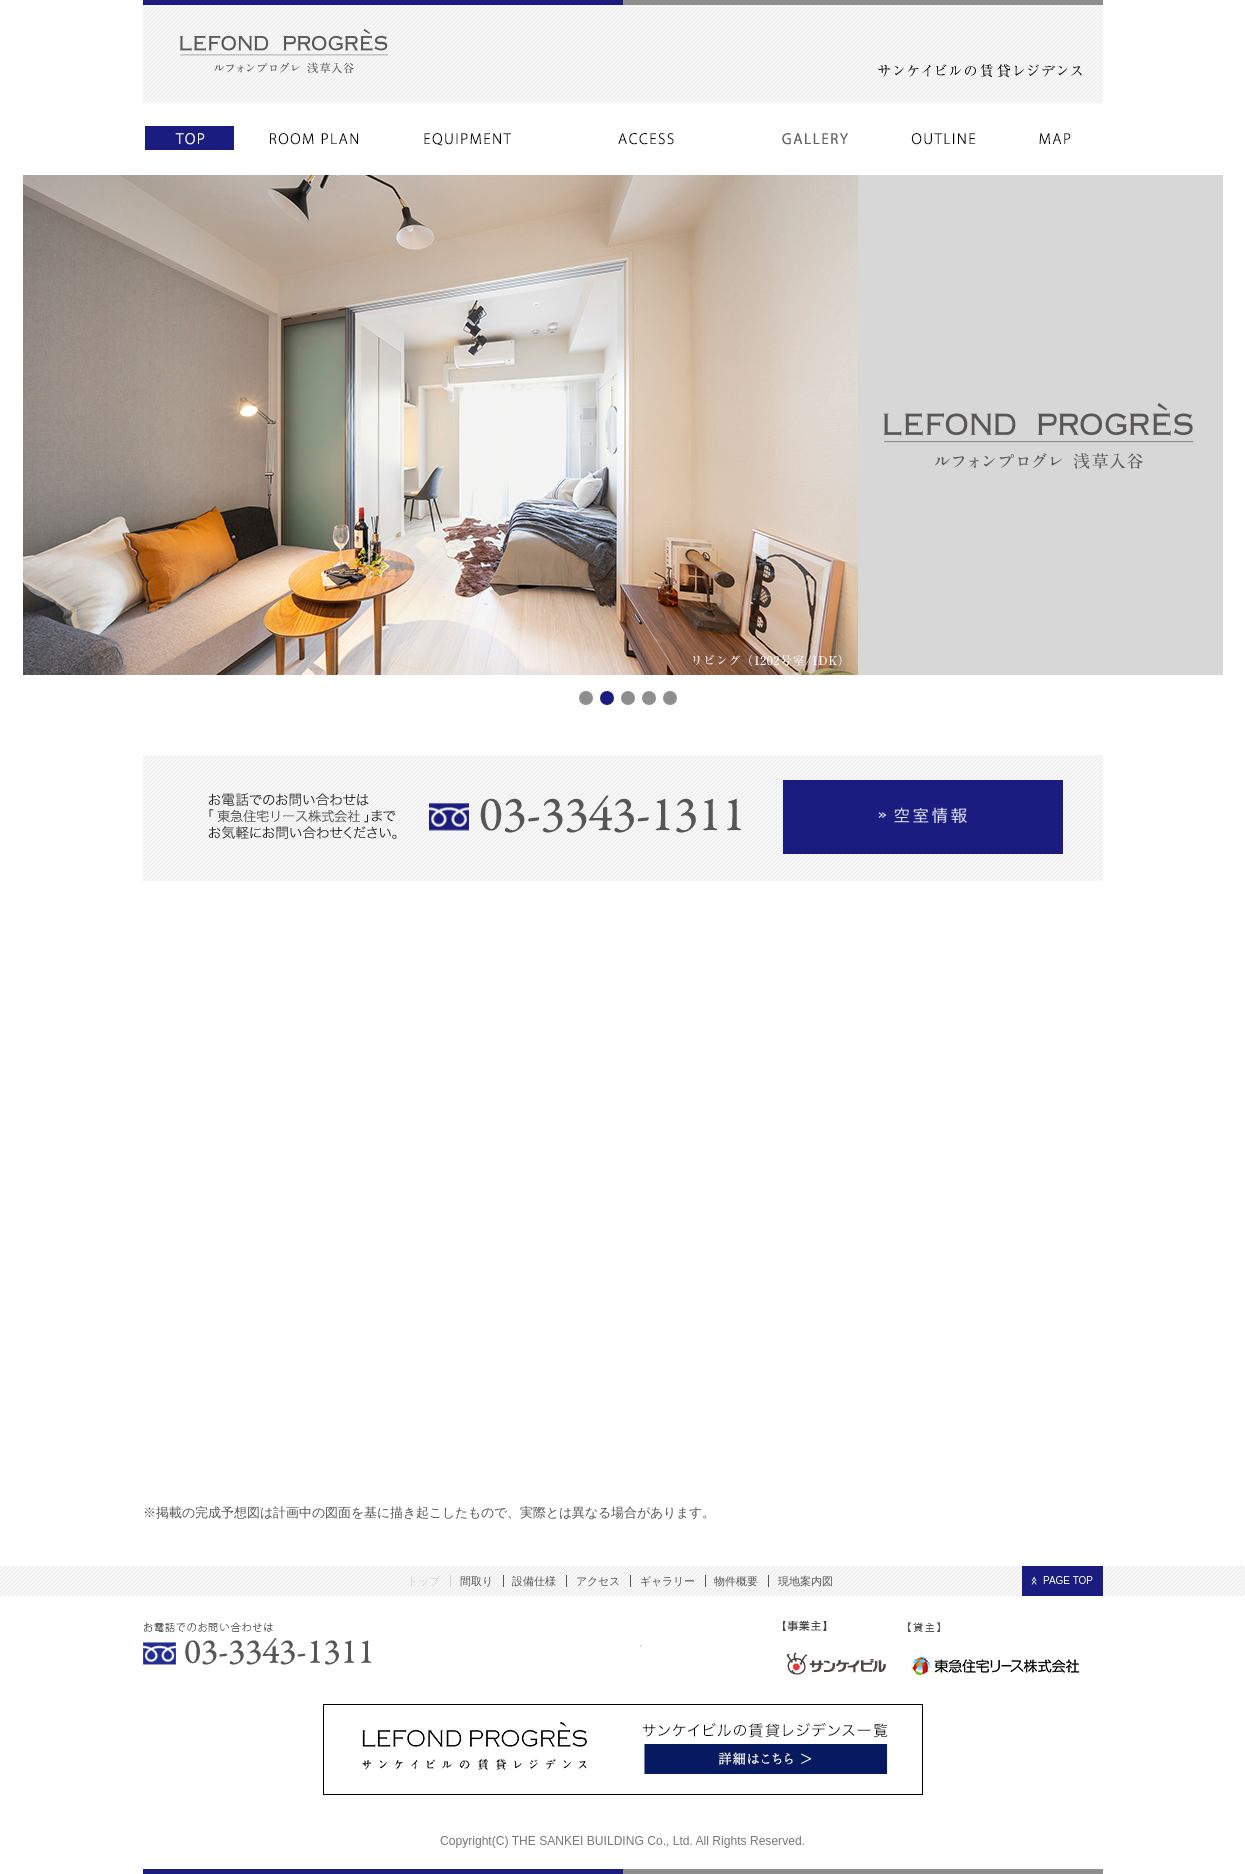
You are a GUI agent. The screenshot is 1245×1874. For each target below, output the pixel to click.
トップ (423, 1581)
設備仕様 (534, 1581)
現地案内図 (805, 1581)
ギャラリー (667, 1581)
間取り (476, 1581)
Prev (49, 675)
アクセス (598, 1581)
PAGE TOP (1068, 1580)
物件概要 (736, 1581)
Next (1197, 675)
